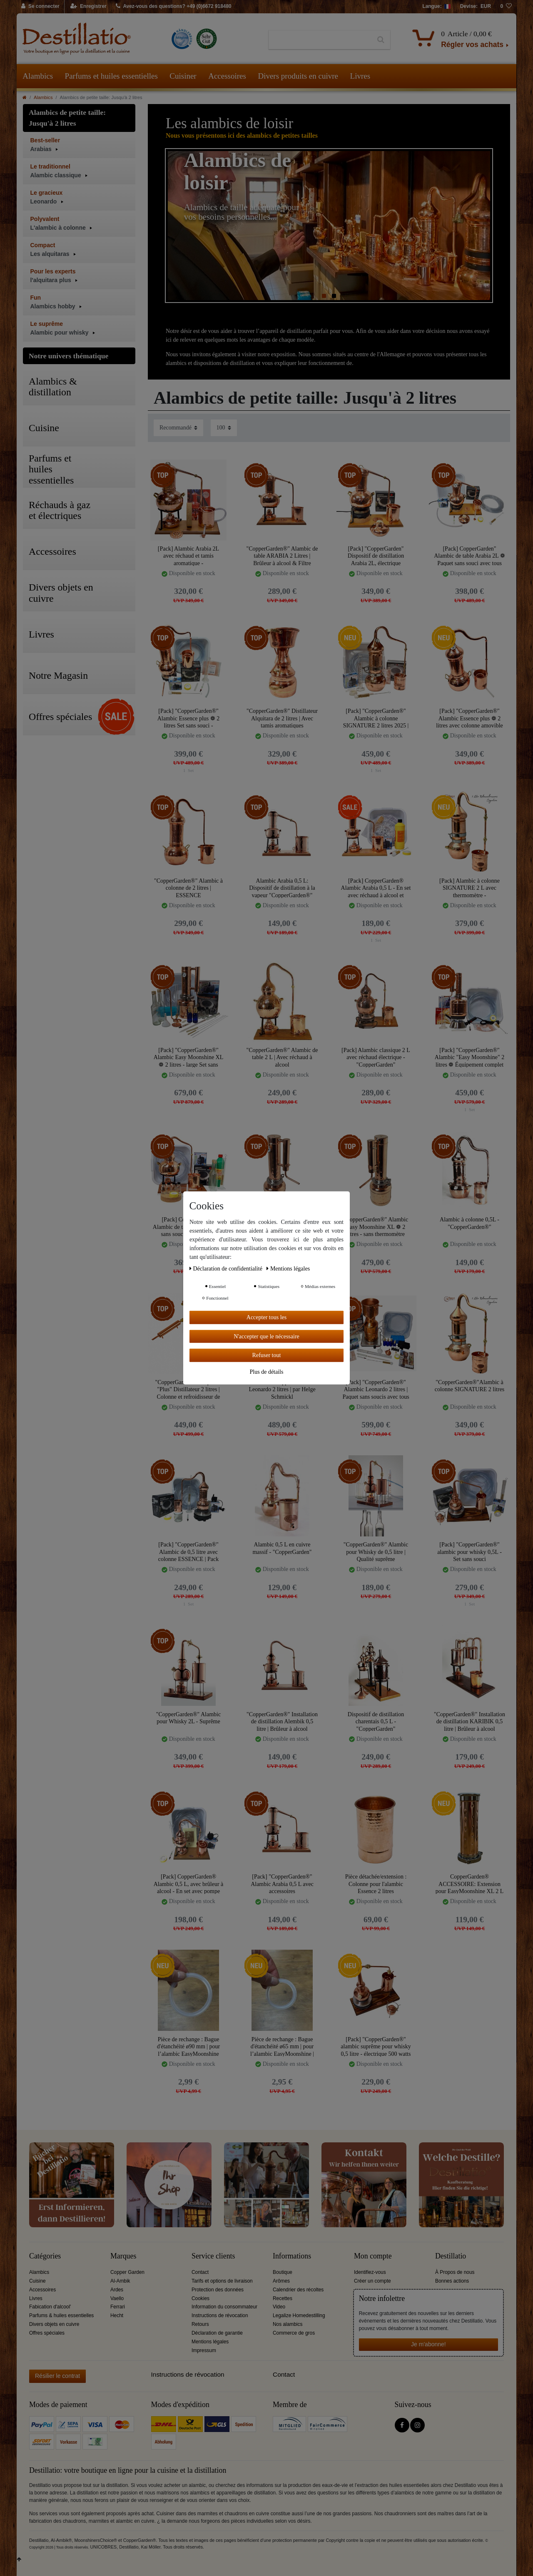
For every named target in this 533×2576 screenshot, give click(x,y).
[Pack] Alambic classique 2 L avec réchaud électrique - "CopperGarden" (375, 1057)
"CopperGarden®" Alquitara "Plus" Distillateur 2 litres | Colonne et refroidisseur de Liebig (188, 1389)
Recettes (282, 2298)
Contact (200, 2272)
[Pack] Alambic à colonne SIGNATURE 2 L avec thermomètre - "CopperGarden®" (469, 888)
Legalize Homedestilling (299, 2315)
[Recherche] (380, 40)
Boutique (282, 2272)
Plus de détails (267, 1371)
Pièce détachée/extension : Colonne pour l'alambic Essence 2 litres (376, 1884)
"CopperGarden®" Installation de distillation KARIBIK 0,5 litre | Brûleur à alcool (469, 1721)
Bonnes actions (452, 2281)
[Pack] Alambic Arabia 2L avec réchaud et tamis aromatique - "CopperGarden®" (188, 556)
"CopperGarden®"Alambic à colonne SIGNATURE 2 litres (470, 1386)
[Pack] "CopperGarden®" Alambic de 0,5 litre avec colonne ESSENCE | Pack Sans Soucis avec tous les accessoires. (188, 1551)
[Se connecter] (41, 6)
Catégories (45, 2256)
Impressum (204, 2350)
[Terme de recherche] (320, 40)
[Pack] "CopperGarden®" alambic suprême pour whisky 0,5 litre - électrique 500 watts (376, 2046)
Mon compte (373, 2256)
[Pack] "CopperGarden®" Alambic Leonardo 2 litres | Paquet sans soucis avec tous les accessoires (375, 1389)
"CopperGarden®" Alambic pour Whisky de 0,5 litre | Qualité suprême (376, 1551)
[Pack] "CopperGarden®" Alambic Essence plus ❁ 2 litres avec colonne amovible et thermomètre (469, 718)
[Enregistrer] (88, 6)
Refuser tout (266, 1355)
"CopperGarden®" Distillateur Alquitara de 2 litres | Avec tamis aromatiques (282, 718)
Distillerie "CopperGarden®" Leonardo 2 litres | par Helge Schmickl (282, 1389)
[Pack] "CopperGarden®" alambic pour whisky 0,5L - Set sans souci (469, 1551)
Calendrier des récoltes (298, 2290)
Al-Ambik (120, 2281)
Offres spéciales (47, 2333)
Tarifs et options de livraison (222, 2281)
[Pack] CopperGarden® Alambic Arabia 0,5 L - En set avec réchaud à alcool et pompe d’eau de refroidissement (376, 888)
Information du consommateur (224, 2307)
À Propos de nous (455, 2272)
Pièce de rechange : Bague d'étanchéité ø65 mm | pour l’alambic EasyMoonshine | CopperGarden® (282, 2046)
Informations (292, 2256)
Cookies (200, 2298)
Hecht (116, 2315)
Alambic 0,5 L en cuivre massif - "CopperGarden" (281, 1548)
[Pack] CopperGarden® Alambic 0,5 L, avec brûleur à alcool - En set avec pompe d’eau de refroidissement (189, 1884)
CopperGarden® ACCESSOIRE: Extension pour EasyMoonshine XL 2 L (470, 1884)
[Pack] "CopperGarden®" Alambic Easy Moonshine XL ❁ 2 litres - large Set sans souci (189, 1057)
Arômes (281, 2281)
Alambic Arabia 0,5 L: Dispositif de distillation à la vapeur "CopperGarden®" (282, 888)
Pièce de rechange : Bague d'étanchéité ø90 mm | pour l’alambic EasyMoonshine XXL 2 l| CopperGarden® (188, 2046)
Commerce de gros (294, 2333)
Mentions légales (210, 2342)
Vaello (117, 2298)
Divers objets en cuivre (54, 2324)
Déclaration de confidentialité (226, 1269)
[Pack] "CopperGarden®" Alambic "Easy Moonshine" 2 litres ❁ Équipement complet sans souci (469, 1057)
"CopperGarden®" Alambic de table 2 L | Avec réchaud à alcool (282, 1057)
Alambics (37, 76)
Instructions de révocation (220, 2315)
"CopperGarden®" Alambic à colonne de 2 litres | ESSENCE (188, 888)
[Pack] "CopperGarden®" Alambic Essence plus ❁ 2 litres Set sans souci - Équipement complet (188, 718)
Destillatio (450, 2256)
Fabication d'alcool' (50, 2307)
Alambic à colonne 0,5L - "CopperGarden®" (469, 1223)
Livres (360, 76)
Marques (123, 2256)
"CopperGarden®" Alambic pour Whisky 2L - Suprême (188, 1718)
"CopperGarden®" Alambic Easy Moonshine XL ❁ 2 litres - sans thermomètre (376, 1226)
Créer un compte (372, 2281)
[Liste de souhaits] (506, 6)
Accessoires (227, 76)
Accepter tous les (266, 1317)
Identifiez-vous (370, 2272)
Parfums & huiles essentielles (61, 2315)
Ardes (116, 2290)
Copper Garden (127, 2272)
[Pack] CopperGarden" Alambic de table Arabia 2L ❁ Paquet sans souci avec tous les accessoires (469, 556)
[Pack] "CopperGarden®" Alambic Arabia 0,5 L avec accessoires (282, 1884)
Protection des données (218, 2290)
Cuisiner (182, 76)
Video (279, 2307)
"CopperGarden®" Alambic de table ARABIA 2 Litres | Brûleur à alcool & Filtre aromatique (282, 556)
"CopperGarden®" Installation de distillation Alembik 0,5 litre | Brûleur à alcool (282, 1721)
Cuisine (37, 2281)
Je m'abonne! (428, 2344)
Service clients (213, 2256)
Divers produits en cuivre (298, 76)
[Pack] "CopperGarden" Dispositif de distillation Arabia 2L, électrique (376, 556)
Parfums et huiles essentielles (111, 76)
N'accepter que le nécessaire (266, 1336)
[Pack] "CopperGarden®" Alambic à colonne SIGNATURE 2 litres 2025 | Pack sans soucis (376, 718)
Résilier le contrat (57, 2376)
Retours (200, 2324)
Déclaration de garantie (217, 2333)
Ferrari (117, 2307)
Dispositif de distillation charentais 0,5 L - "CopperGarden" (376, 1721)
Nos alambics (287, 2324)
